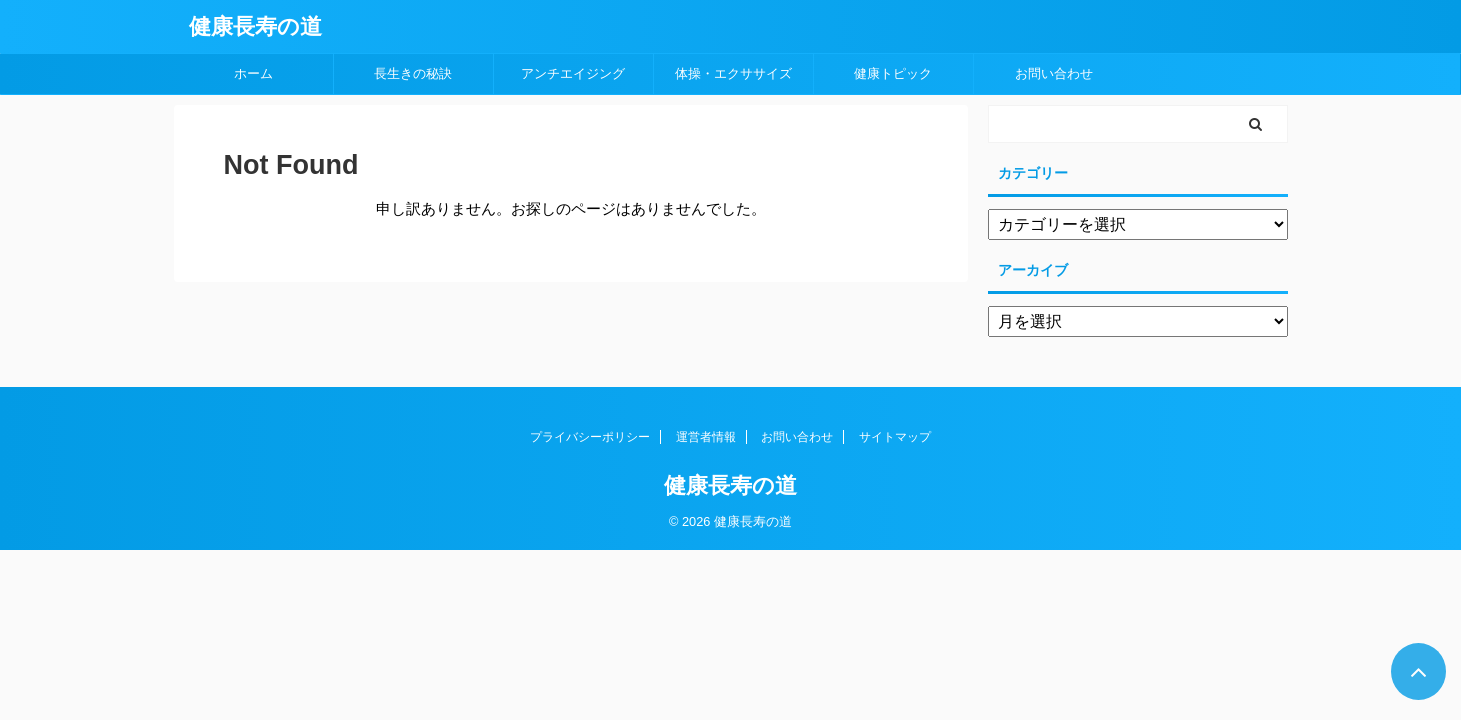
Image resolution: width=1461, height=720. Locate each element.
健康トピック (893, 73)
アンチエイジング (573, 73)
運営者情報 (706, 437)
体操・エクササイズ (733, 73)
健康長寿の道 (255, 26)
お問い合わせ (1054, 73)
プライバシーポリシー (590, 437)
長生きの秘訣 (413, 73)
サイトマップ (895, 437)
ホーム (253, 73)
